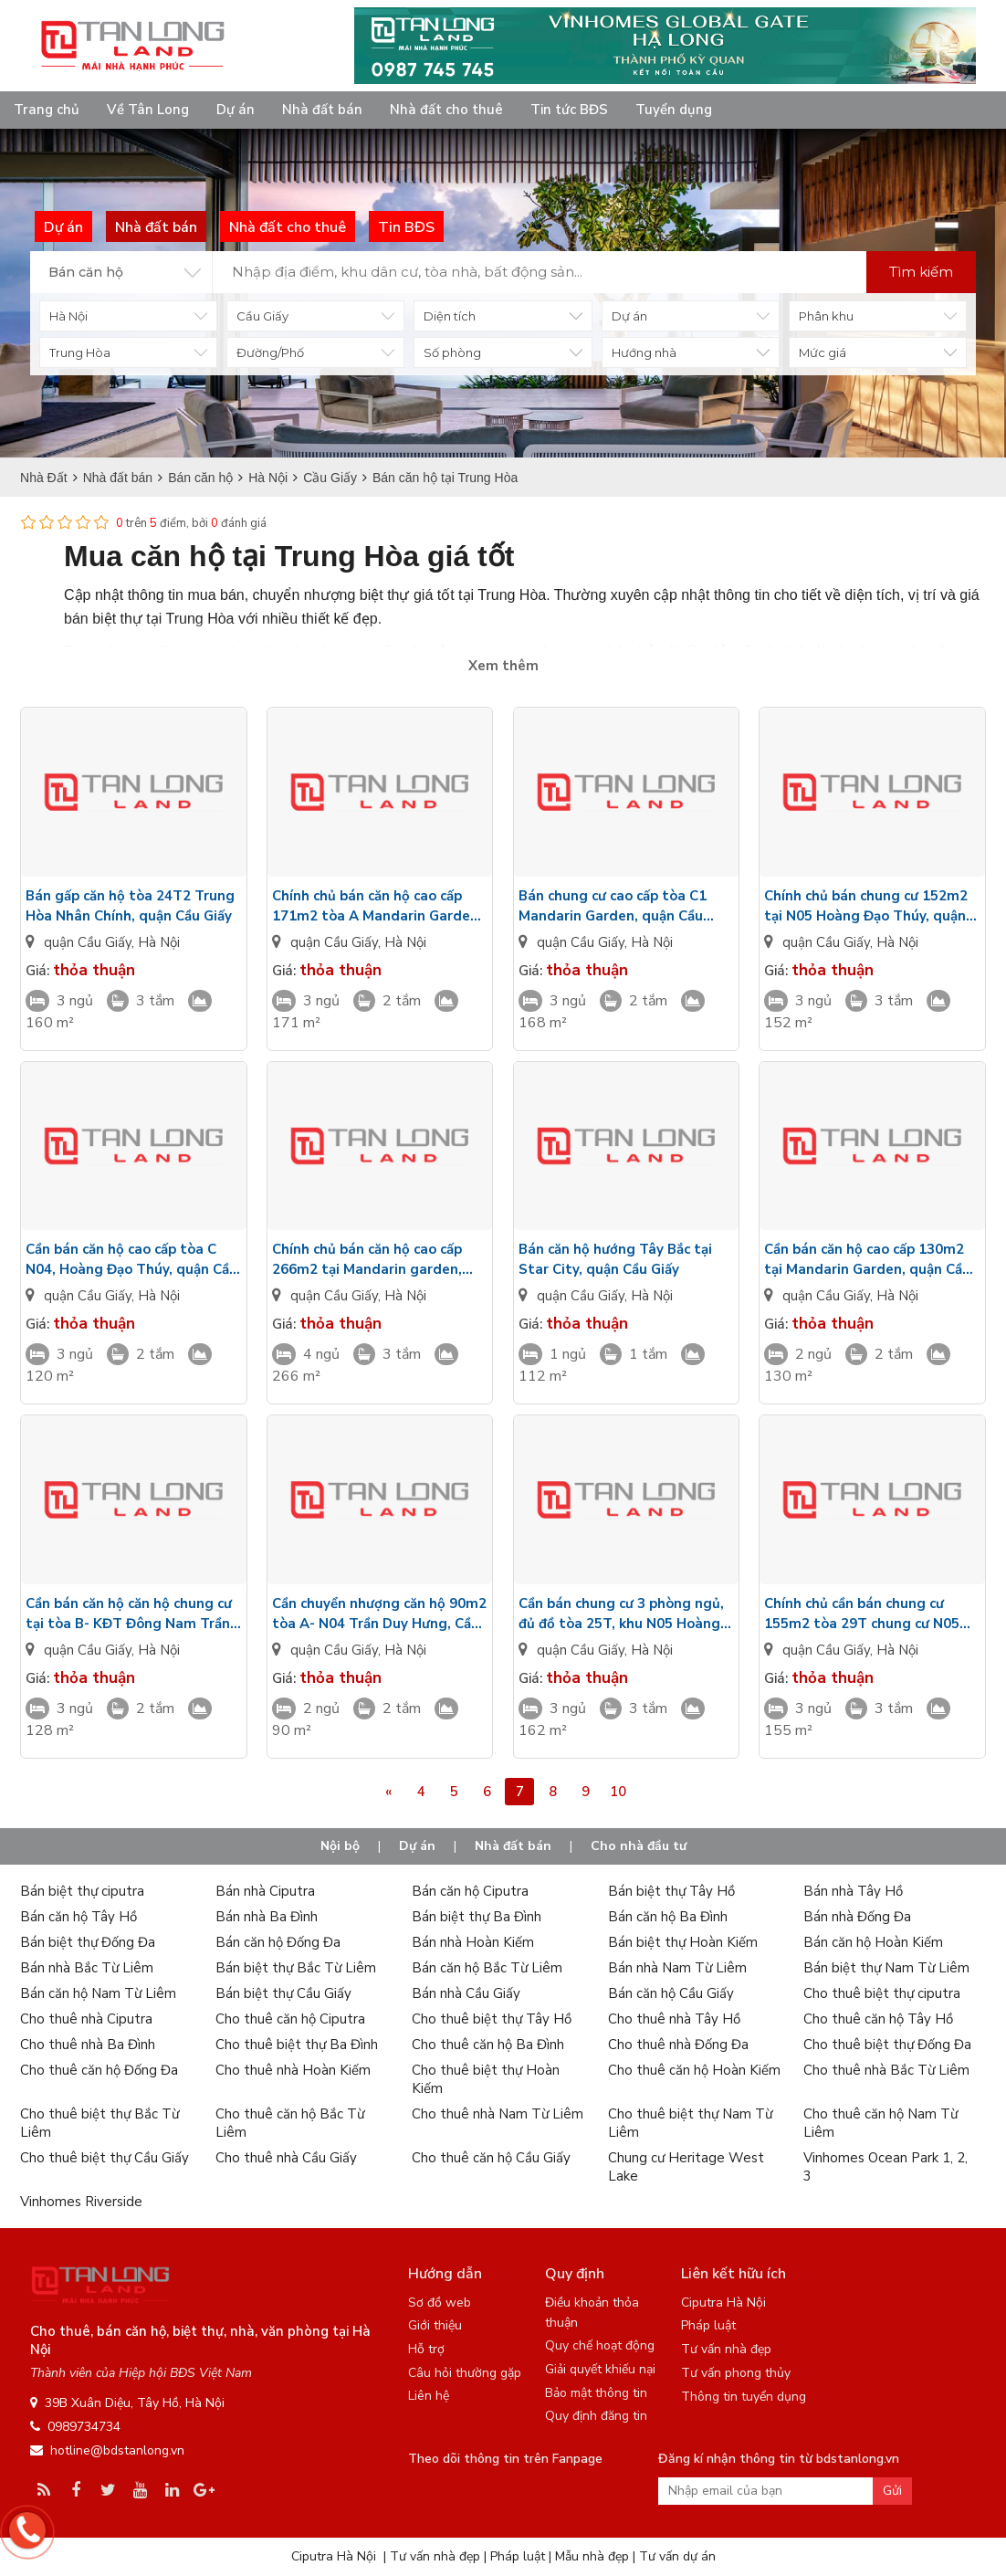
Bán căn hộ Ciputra (470, 1891)
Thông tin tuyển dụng (743, 2396)
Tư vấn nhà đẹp (726, 2349)
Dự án (235, 109)
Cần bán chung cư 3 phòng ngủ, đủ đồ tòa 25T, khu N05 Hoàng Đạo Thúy (621, 1614)
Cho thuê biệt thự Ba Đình (296, 2044)
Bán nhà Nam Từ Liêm (677, 1968)
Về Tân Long (148, 109)
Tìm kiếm (921, 271)
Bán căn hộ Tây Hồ (78, 1917)
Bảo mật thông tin (596, 2393)
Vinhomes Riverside (81, 2201)
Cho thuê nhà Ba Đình (87, 2044)
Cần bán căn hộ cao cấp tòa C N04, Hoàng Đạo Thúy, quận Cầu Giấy (131, 1259)
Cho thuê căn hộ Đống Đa (99, 2070)
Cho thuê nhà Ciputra (86, 2019)
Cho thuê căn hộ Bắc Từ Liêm (289, 2123)
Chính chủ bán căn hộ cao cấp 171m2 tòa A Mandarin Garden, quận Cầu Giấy (377, 906)
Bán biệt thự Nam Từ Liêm (886, 1968)
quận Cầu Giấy (87, 942)
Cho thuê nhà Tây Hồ (674, 2019)
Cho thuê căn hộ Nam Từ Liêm (880, 2123)
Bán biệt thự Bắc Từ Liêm (295, 1968)
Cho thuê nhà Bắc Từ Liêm (886, 2070)
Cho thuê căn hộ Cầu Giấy (491, 2158)
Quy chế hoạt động (600, 2345)
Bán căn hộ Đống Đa (278, 1942)
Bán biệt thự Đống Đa (87, 1942)
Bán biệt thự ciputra (82, 1891)
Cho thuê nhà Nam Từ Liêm (497, 2114)
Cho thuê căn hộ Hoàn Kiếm (694, 2070)
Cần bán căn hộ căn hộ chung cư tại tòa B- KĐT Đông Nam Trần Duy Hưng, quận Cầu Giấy (129, 1614)
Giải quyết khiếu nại (600, 2369)
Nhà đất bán (322, 109)
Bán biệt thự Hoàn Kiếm (683, 1942)
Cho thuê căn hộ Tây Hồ (878, 2019)
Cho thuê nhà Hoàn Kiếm (293, 2070)
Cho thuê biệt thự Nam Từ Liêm (690, 2123)
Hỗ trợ (426, 2349)
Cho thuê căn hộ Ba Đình (488, 2044)
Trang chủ (46, 109)
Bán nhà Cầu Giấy (466, 1993)
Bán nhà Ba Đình (266, 1917)
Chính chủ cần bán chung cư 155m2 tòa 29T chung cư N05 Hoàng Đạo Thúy (861, 1614)
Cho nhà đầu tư (638, 1846)
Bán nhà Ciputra (265, 1891)
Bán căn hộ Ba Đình (668, 1917)
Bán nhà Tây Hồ (853, 1891)
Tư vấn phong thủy (736, 2372)
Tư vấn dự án (677, 2556)
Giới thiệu (435, 2325)
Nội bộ (340, 1846)
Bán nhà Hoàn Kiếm (473, 1942)
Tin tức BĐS (569, 109)
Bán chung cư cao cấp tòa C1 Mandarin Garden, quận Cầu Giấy (613, 906)
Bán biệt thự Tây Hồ (671, 1891)
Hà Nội (159, 942)
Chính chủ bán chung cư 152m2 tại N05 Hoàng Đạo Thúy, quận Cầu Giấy (866, 906)
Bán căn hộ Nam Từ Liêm (98, 1993)
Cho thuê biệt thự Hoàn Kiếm (486, 2079)
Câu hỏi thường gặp (464, 2372)
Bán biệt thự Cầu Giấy (283, 1993)
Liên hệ (428, 2395)
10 (618, 1791)
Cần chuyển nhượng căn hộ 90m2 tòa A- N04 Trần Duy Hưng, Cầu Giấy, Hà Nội (379, 1614)
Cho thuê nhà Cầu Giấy (286, 2158)
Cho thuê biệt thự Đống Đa (887, 2044)
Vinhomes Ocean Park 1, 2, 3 (885, 2167)
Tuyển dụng (673, 109)
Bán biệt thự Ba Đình (476, 1917)
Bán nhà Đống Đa (857, 1917)
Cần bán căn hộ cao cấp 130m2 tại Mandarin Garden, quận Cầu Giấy (867, 1259)
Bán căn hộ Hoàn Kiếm (873, 1942)
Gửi (892, 2490)
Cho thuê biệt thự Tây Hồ (491, 2019)
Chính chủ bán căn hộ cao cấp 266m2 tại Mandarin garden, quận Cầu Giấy (367, 1259)
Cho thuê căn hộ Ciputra (290, 2019)
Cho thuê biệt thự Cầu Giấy (104, 2158)
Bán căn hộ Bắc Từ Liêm (487, 1968)
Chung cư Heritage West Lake (686, 2167)
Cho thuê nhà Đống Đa (678, 2044)
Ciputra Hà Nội (723, 2302)
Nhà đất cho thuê (446, 109)
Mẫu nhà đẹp (592, 2556)
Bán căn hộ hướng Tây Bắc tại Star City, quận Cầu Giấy (615, 1259)
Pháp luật (708, 2325)
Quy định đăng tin (596, 2415)
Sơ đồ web (439, 2302)
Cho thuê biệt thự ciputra (881, 1993)
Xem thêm (503, 666)
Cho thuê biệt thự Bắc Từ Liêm (99, 2123)
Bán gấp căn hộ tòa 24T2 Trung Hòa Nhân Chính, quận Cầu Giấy (130, 906)
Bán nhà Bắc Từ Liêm (86, 1968)
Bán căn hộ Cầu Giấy (671, 1993)
